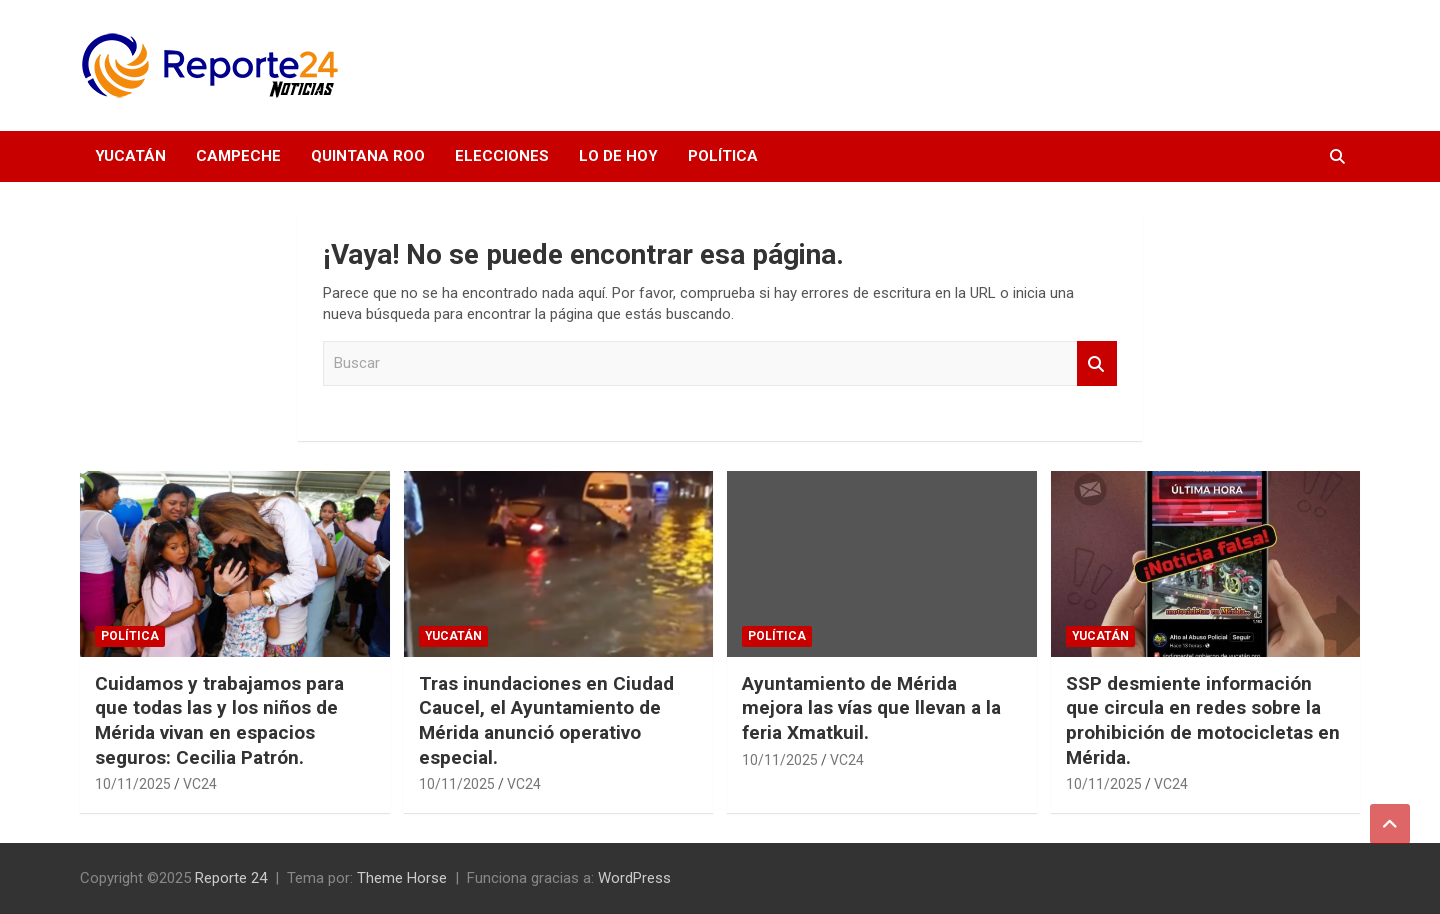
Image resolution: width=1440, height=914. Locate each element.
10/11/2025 (133, 784)
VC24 (200, 784)
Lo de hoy (618, 156)
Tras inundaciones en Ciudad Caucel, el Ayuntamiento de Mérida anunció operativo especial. (546, 720)
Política (723, 156)
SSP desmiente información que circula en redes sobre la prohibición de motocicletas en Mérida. (1203, 720)
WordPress (634, 878)
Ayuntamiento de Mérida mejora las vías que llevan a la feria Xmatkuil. (871, 708)
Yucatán (130, 156)
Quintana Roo (368, 156)
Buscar (1097, 363)
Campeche (238, 156)
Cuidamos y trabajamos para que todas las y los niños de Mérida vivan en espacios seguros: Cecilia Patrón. (219, 720)
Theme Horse (402, 878)
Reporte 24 (231, 878)
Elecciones (502, 156)
